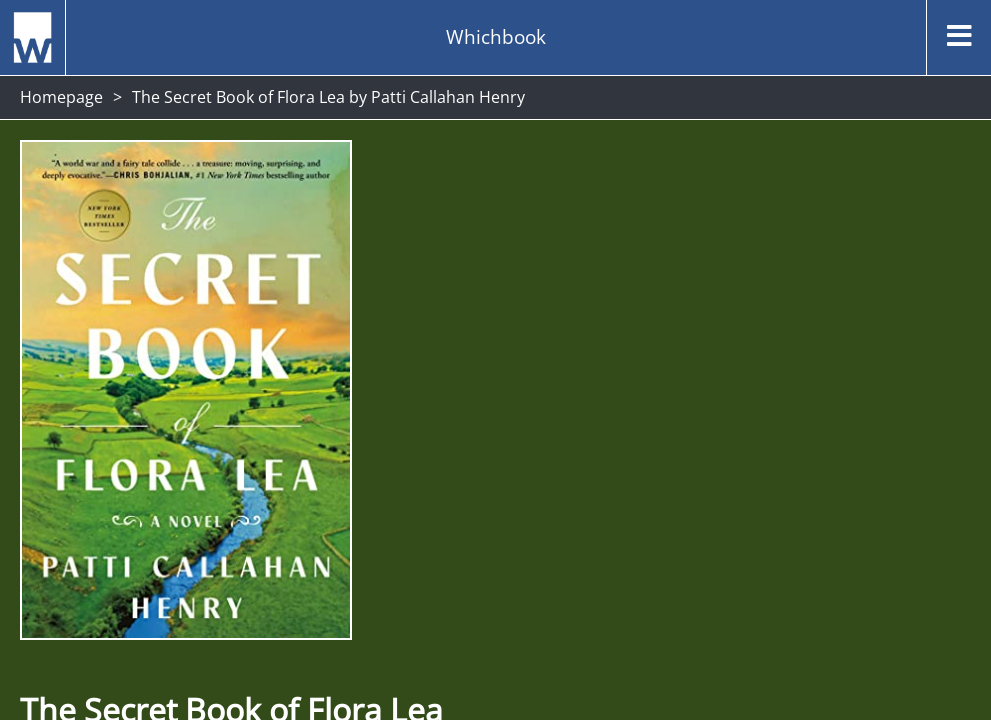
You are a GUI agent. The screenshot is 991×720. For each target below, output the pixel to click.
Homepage (61, 97)
